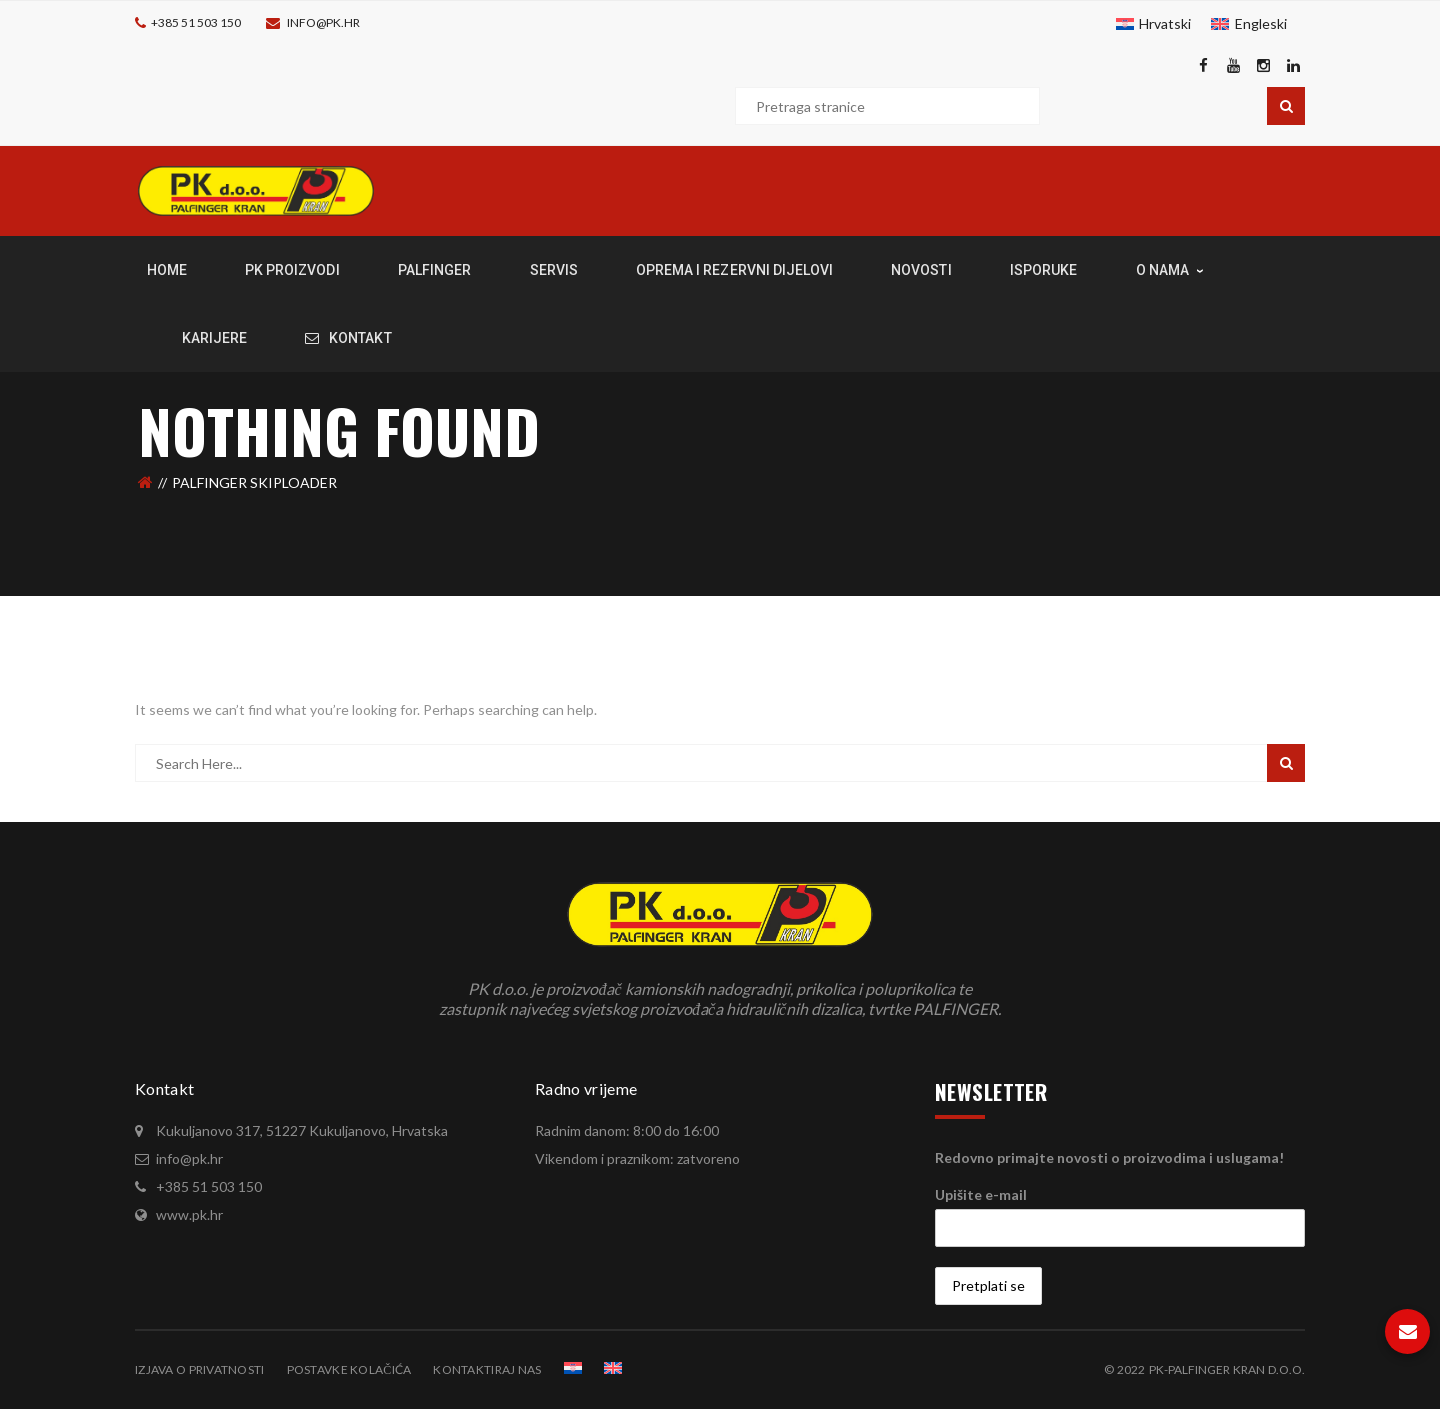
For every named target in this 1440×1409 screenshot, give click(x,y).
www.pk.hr (189, 1214)
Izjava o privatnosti (200, 1369)
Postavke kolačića (349, 1369)
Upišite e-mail (981, 1194)
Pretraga (1286, 106)
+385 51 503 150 (196, 22)
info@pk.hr (323, 22)
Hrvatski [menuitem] (1165, 23)
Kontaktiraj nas (487, 1369)
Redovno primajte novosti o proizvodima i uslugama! (1109, 1157)
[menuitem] (1154, 24)
